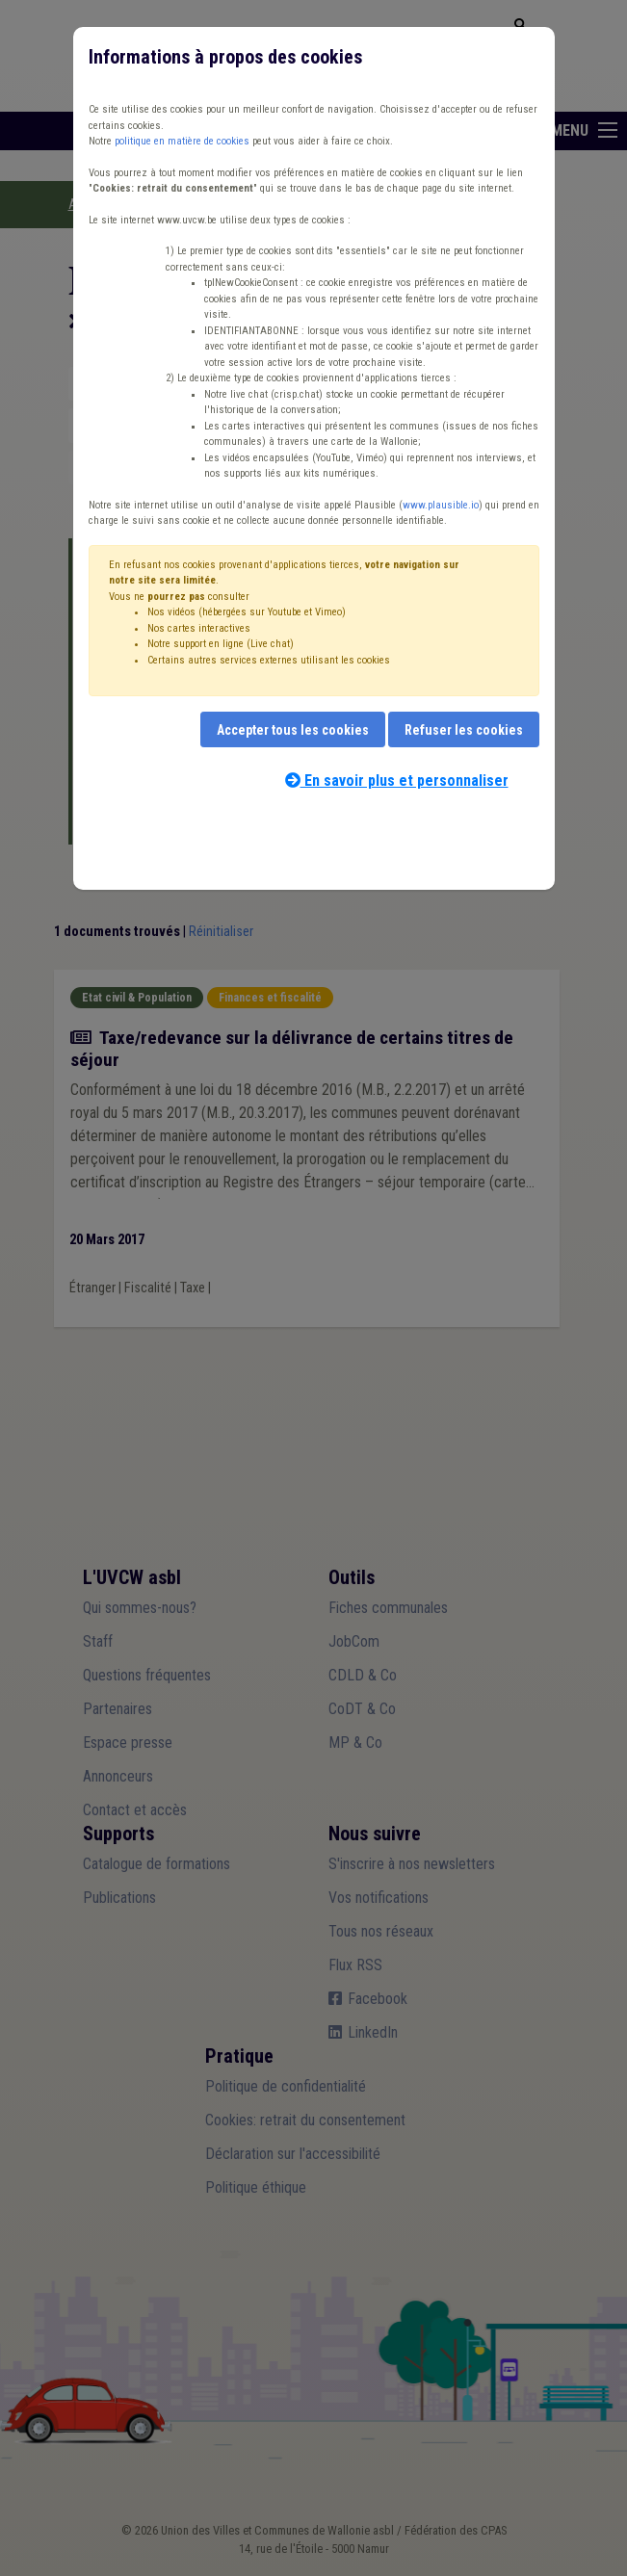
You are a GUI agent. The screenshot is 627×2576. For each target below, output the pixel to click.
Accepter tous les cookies (293, 730)
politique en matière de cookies (182, 141)
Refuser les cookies (464, 730)
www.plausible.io (441, 505)
